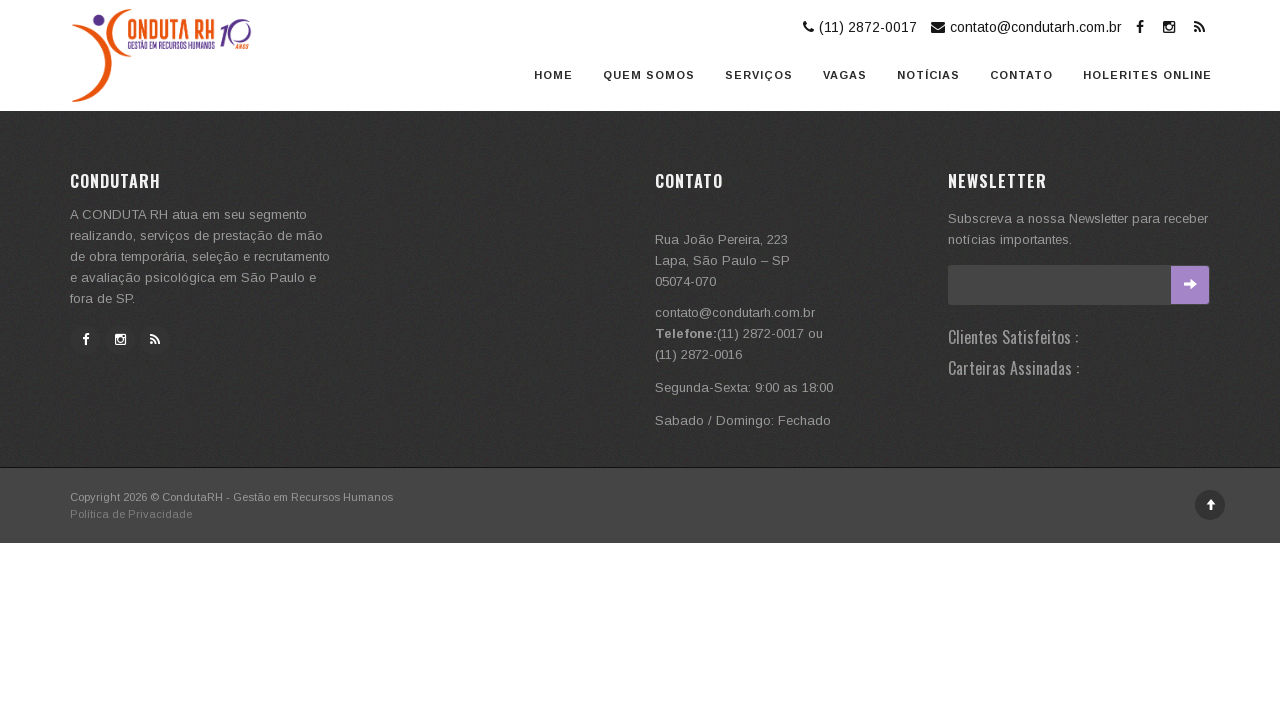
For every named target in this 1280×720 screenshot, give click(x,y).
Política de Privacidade (131, 514)
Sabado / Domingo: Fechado (743, 420)
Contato (1021, 75)
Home (553, 75)
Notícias (928, 75)
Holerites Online (1147, 75)
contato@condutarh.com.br (1024, 27)
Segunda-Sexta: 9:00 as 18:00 (744, 387)
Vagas (845, 75)
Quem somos (649, 75)
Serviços (759, 75)
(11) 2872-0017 (857, 27)
